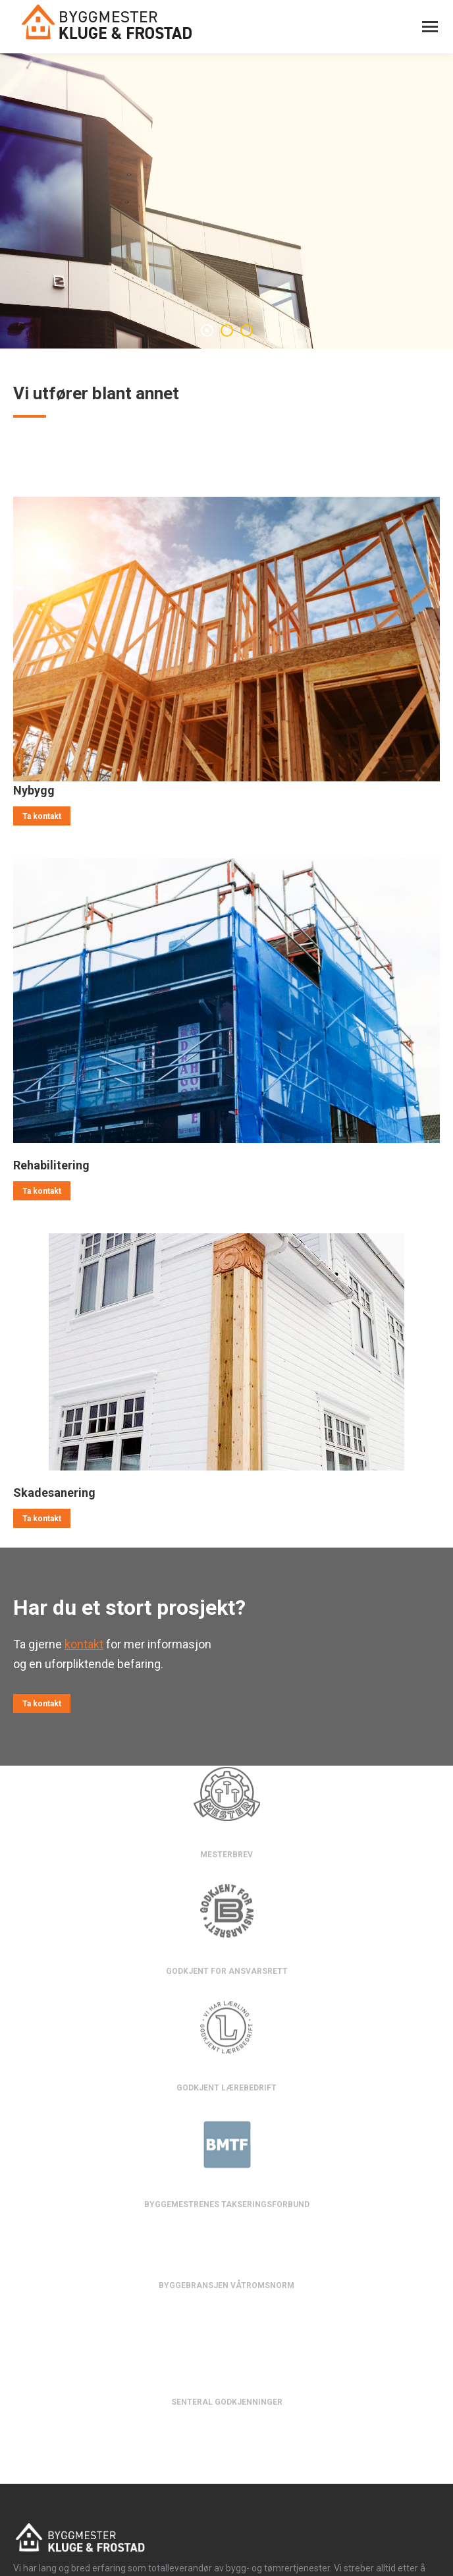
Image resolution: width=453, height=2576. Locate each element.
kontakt (84, 1644)
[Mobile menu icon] (430, 26)
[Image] (226, 639)
